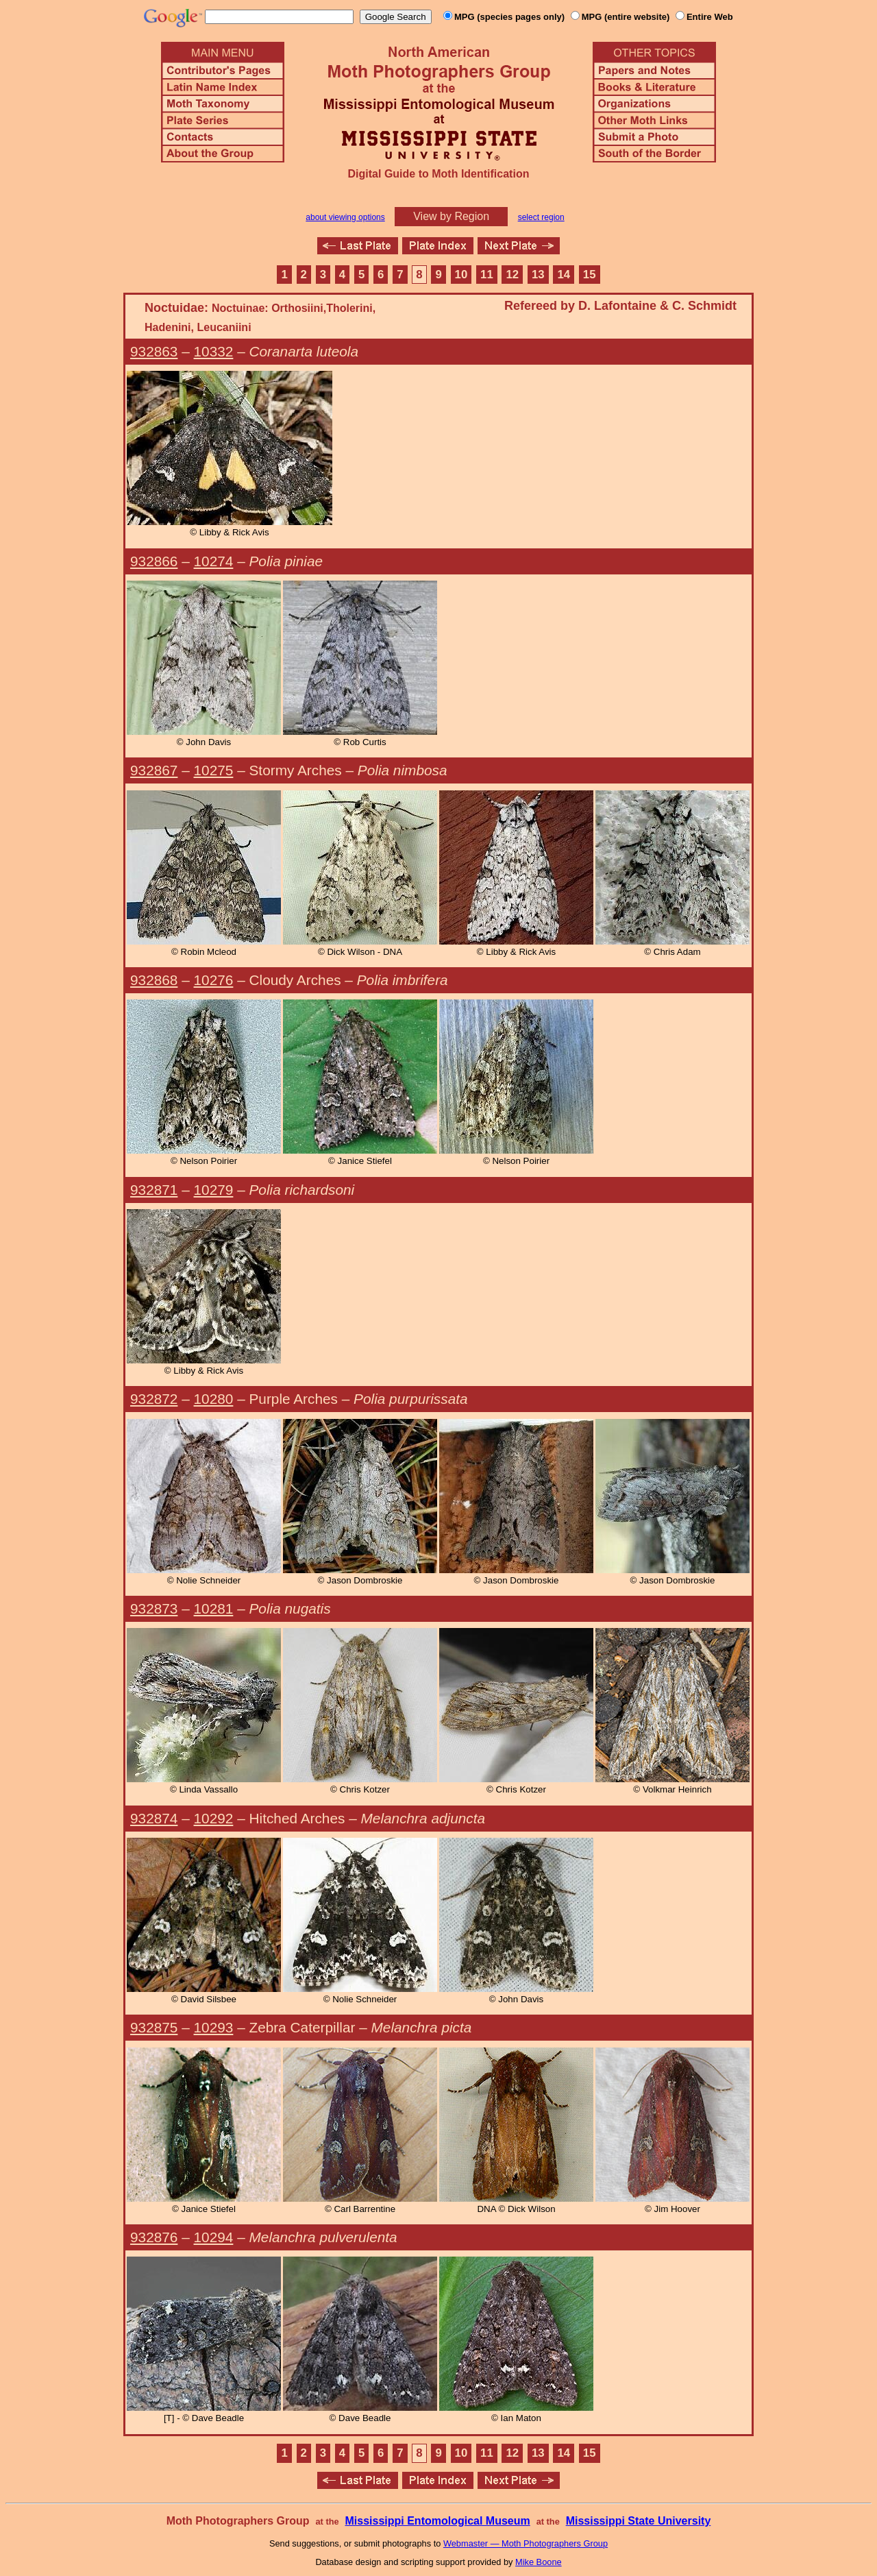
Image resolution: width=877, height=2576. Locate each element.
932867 (153, 770)
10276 (214, 980)
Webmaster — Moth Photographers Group (525, 2543)
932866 (153, 561)
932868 (153, 980)
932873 (153, 1608)
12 (512, 274)
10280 (214, 1399)
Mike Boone (538, 2562)
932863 (153, 351)
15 (589, 274)
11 (486, 274)
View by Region (451, 216)
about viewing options (345, 217)
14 (563, 274)
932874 (153, 1818)
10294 (214, 2237)
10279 (214, 1190)
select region (541, 217)
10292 (214, 1818)
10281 (214, 1608)
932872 (153, 1399)
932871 (153, 1190)
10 (461, 274)
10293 (214, 2027)
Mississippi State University (638, 2521)
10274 (214, 561)
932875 (153, 2027)
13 (538, 274)
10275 (214, 770)
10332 (214, 351)
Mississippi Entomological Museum (437, 2521)
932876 (153, 2237)
